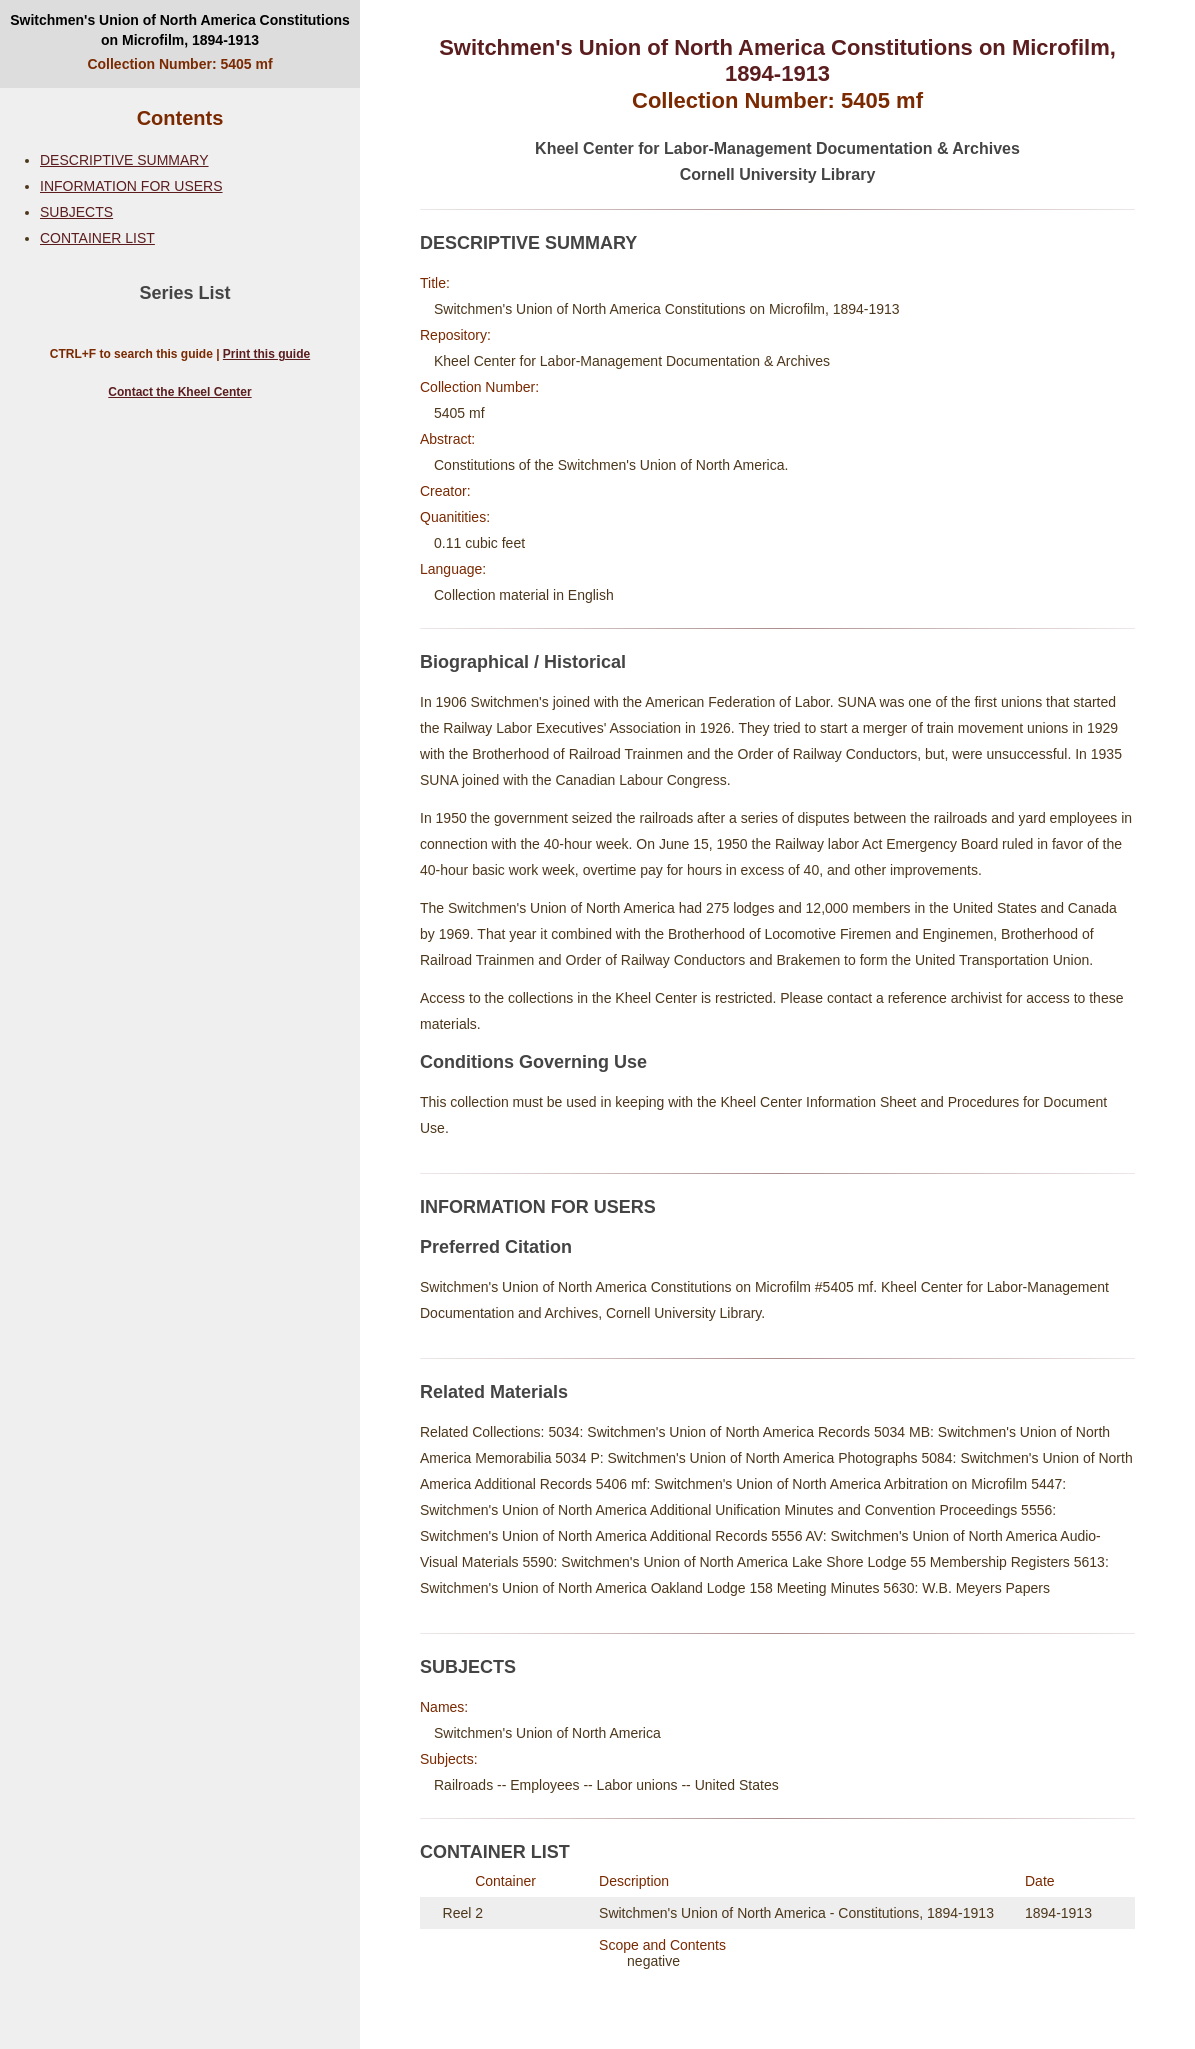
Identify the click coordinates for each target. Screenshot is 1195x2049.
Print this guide (266, 354)
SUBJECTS (76, 212)
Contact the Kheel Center (179, 392)
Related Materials (494, 1392)
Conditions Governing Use (533, 1062)
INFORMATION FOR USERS (131, 186)
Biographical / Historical (523, 662)
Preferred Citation (496, 1247)
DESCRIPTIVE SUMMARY (124, 160)
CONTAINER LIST (97, 238)
